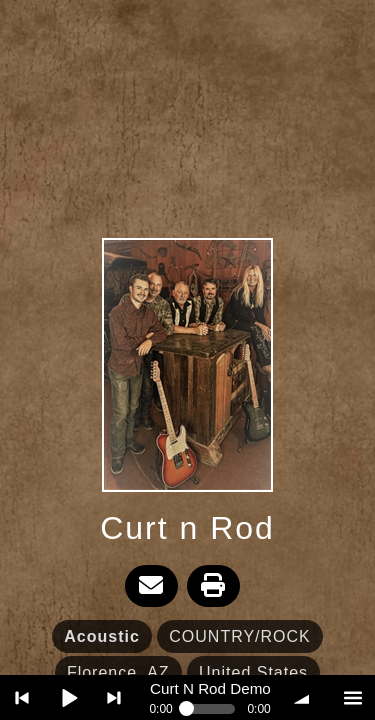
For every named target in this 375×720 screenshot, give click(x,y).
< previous (22, 697)
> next (114, 697)
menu (352, 697)
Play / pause (68, 697)
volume (306, 697)
